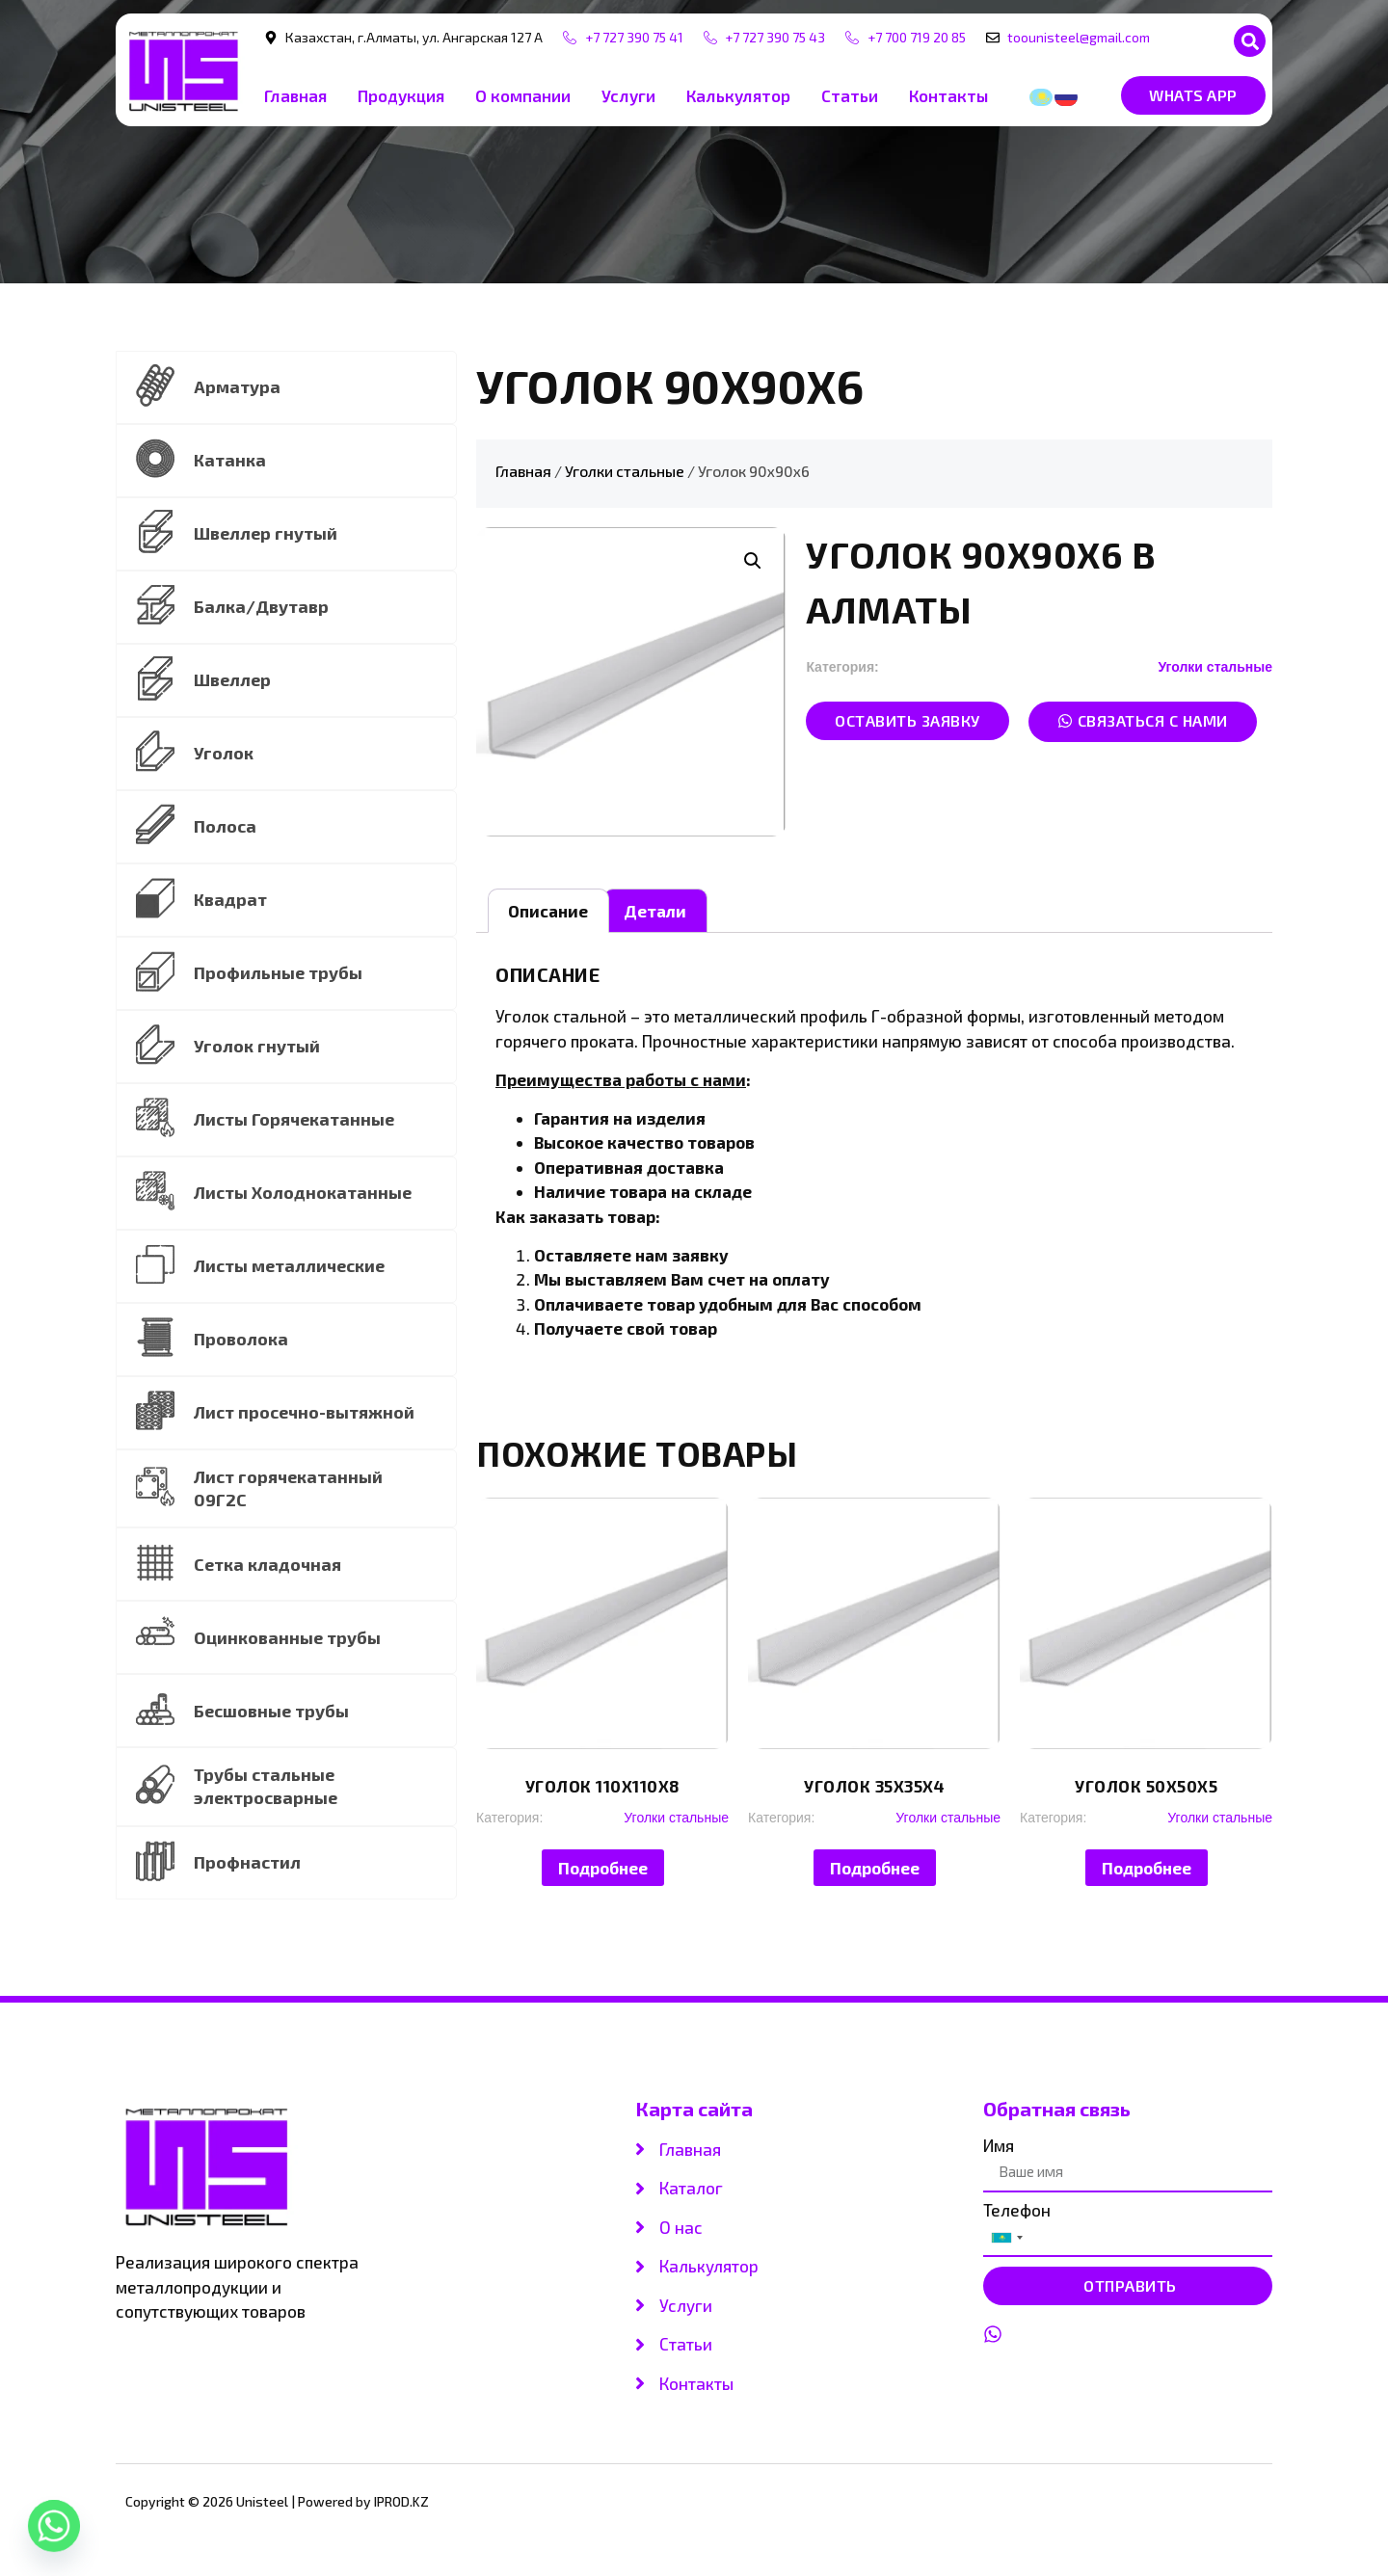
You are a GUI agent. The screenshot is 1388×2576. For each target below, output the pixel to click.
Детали (655, 910)
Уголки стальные (624, 471)
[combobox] (1006, 2242)
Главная (295, 95)
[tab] (548, 911)
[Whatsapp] (54, 2526)
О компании (523, 95)
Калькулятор (738, 95)
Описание (548, 910)
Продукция (401, 95)
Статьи (849, 95)
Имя (998, 2150)
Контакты (948, 95)
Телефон (1017, 2215)
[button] (1250, 41)
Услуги (628, 95)
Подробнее (603, 1867)
